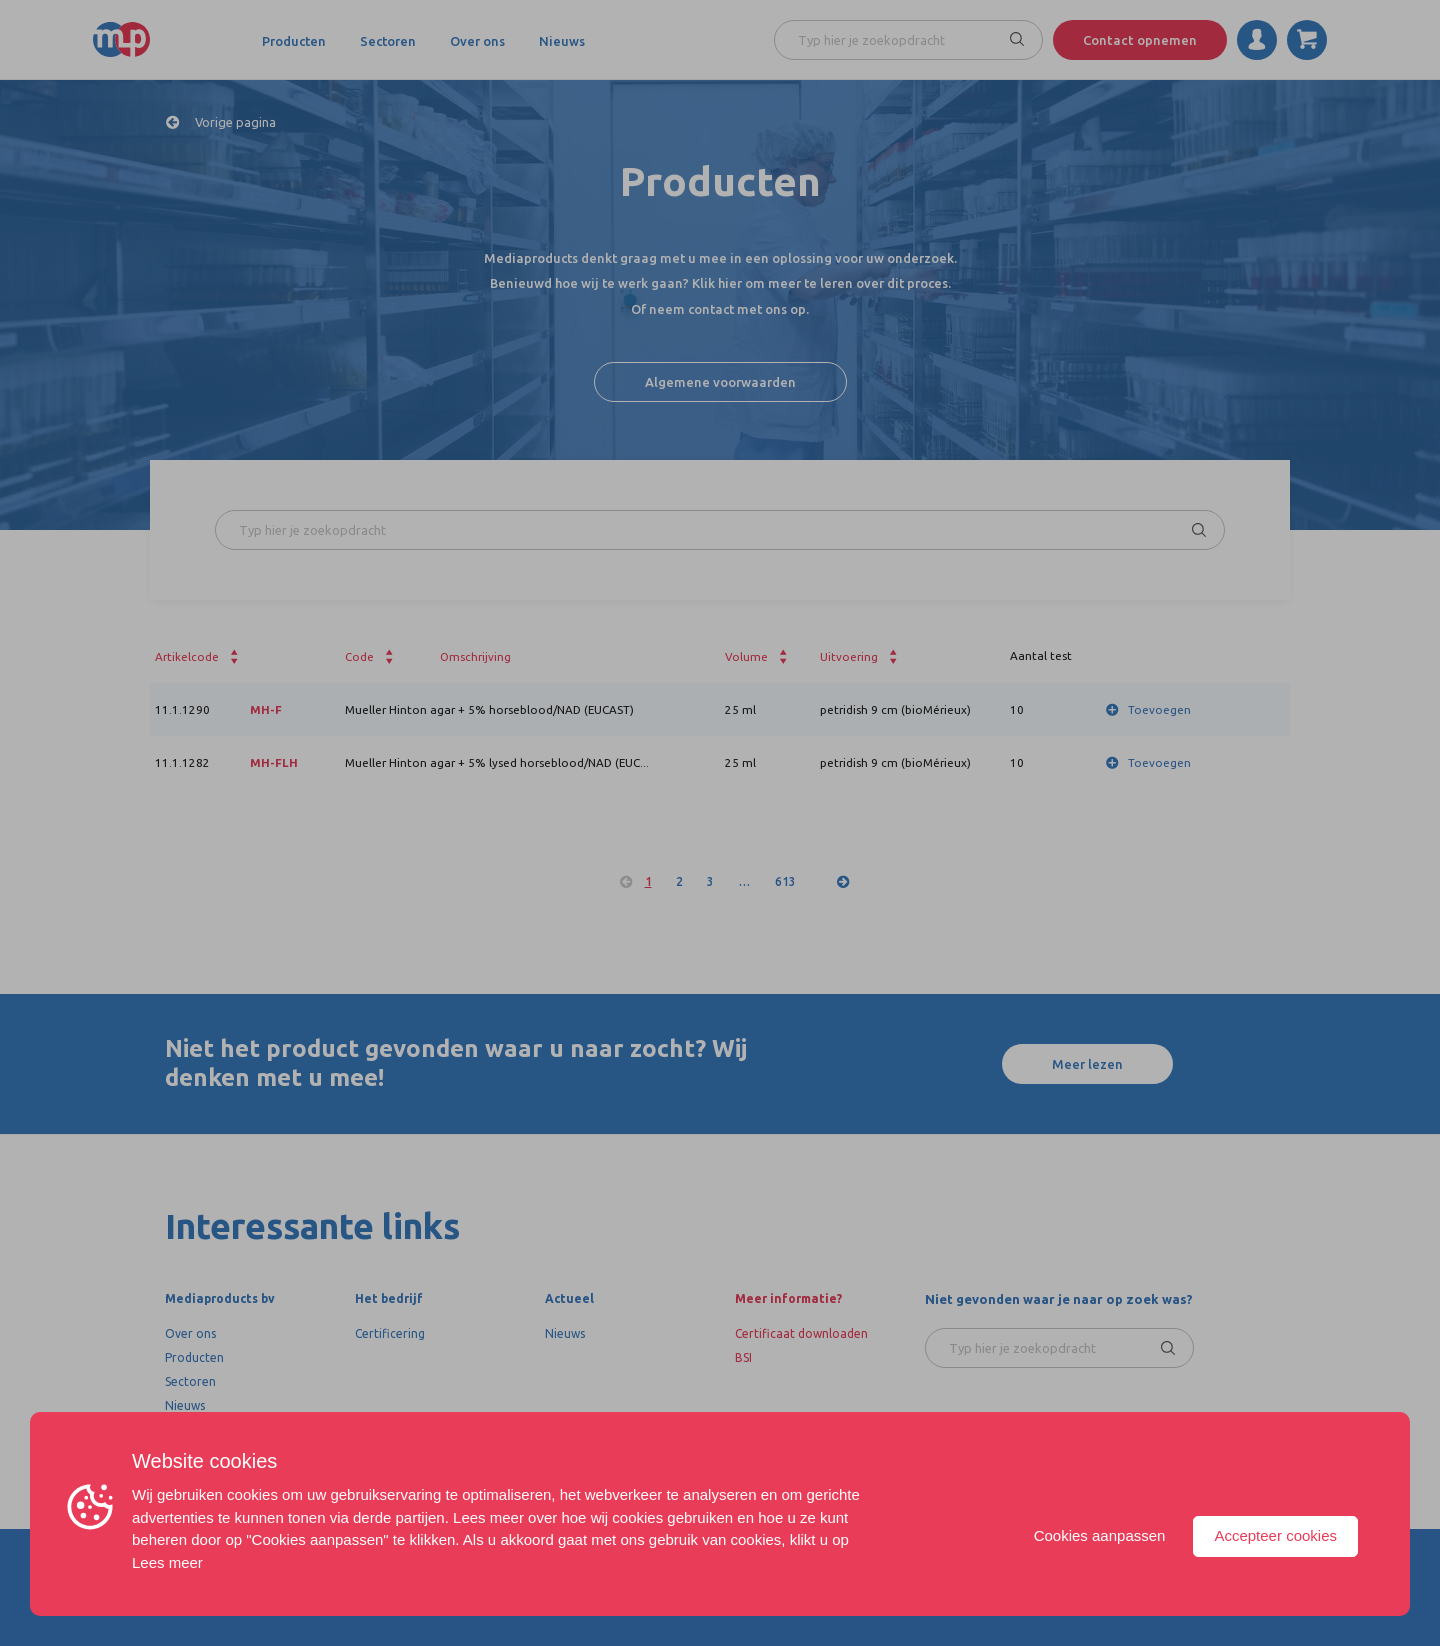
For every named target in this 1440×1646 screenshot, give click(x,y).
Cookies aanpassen (1100, 1535)
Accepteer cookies (1275, 1535)
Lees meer (167, 1562)
